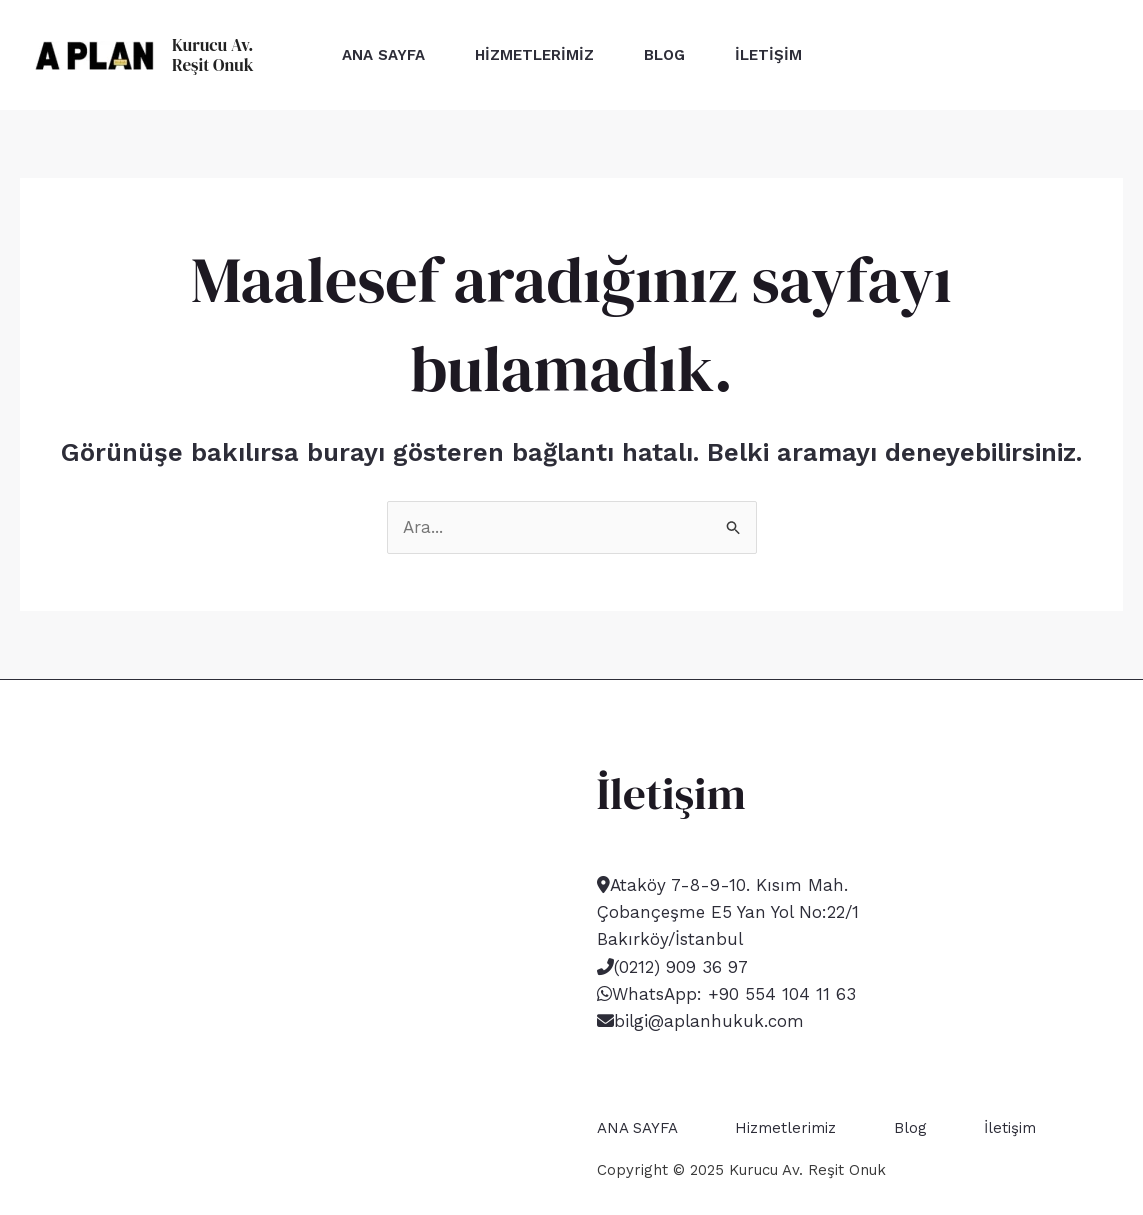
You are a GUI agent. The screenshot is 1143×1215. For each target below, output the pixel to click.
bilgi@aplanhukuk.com (709, 1021)
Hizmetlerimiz (534, 55)
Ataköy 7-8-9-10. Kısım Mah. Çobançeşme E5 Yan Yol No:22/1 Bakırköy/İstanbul (728, 912)
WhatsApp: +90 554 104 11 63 (734, 994)
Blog (664, 55)
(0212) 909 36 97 (681, 967)
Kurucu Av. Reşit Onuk (213, 55)
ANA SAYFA (383, 55)
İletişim (768, 55)
